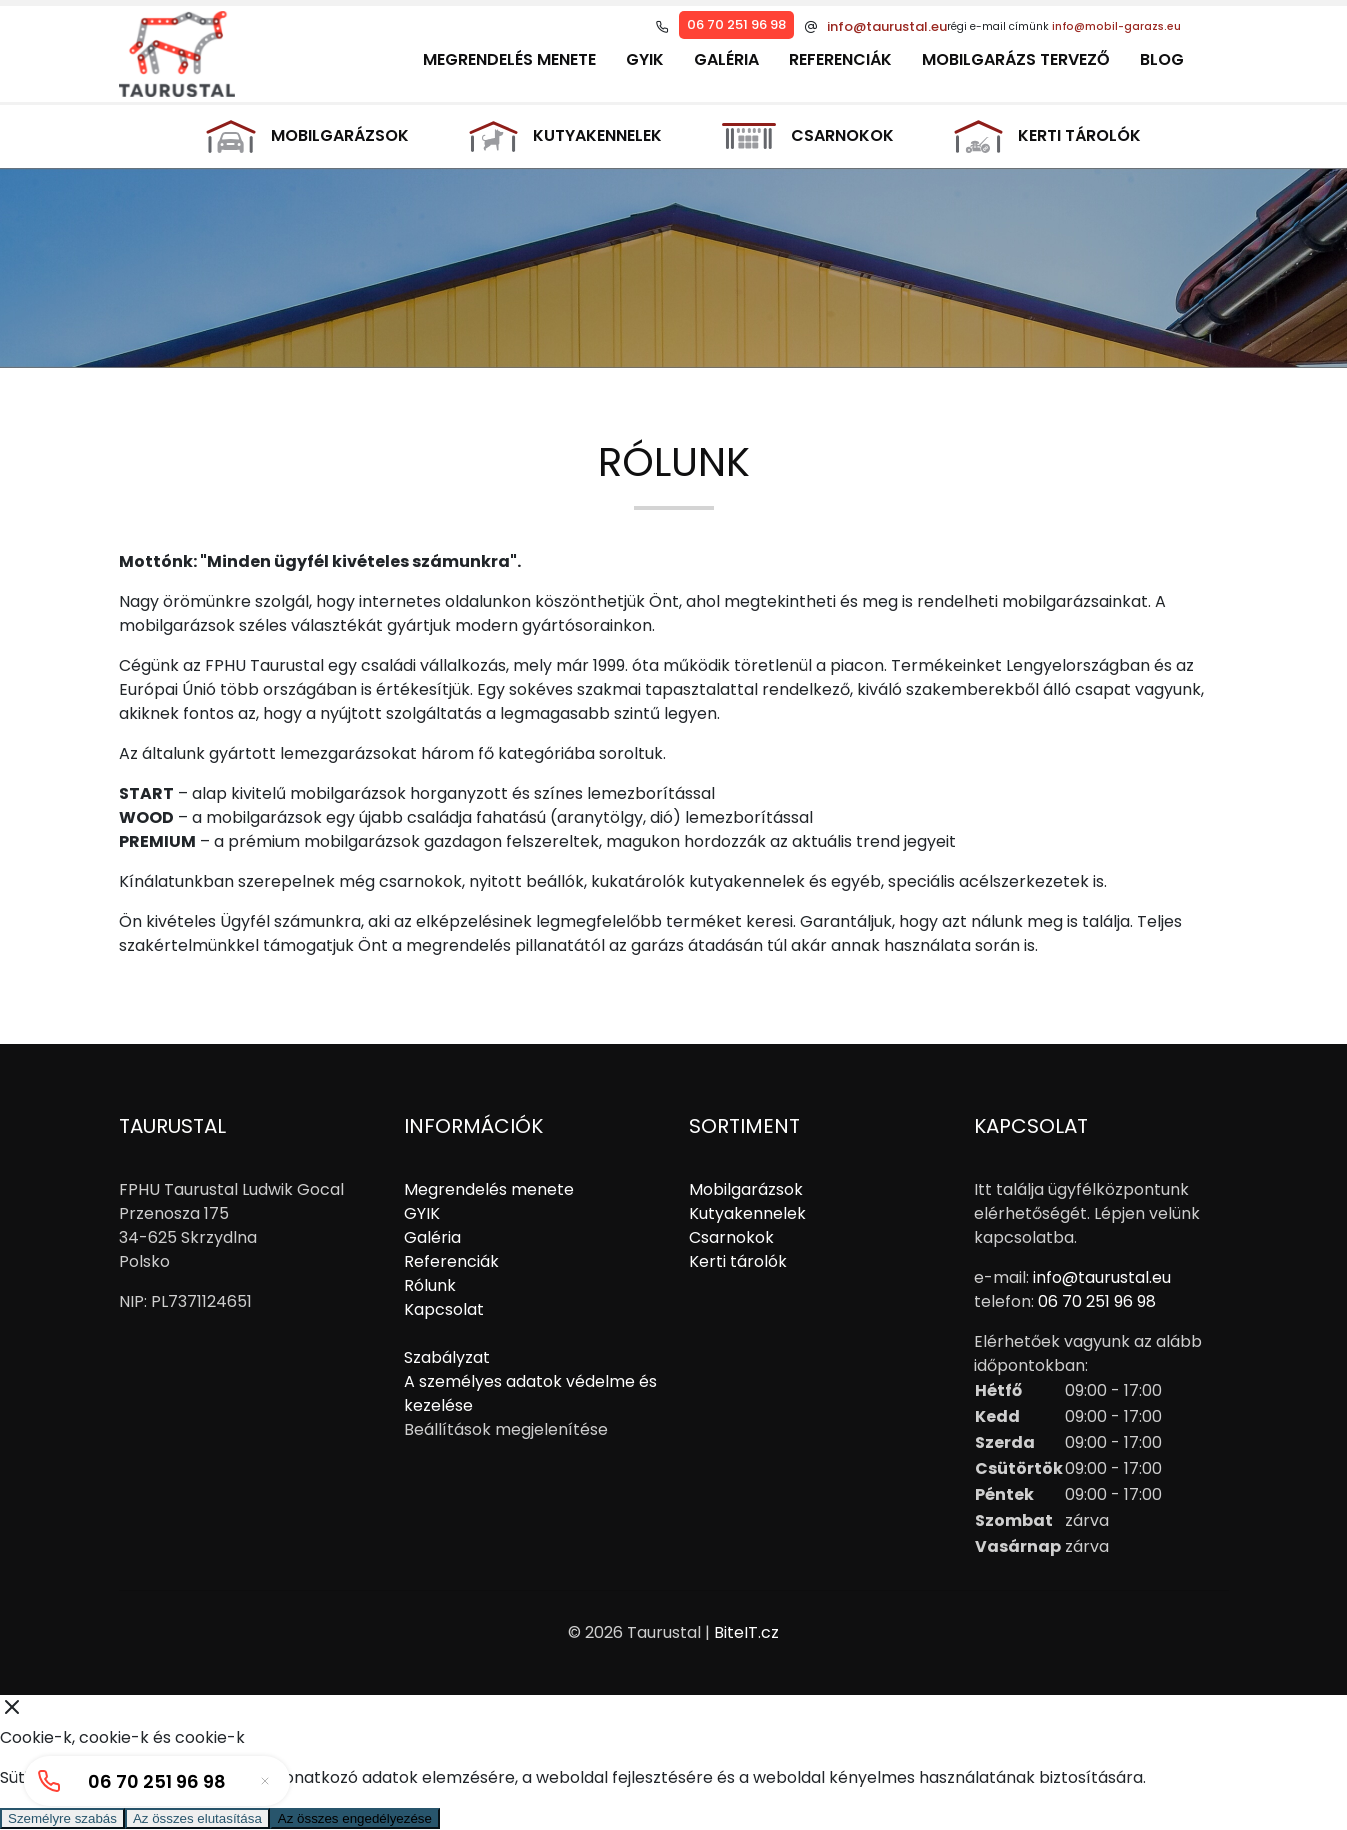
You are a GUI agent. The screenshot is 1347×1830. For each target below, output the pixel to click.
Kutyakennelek (565, 137)
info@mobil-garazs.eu (1116, 26)
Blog (1162, 59)
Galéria (726, 59)
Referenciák (840, 59)
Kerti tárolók (1047, 136)
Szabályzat (447, 1357)
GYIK (645, 59)
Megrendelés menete (509, 59)
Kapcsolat (444, 1309)
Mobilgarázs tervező (1016, 59)
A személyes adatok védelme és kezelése (530, 1393)
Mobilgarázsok (307, 136)
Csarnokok (808, 136)
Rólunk (430, 1285)
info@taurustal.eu (887, 27)
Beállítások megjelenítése (506, 1429)
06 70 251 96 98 (736, 24)
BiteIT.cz (746, 1632)
